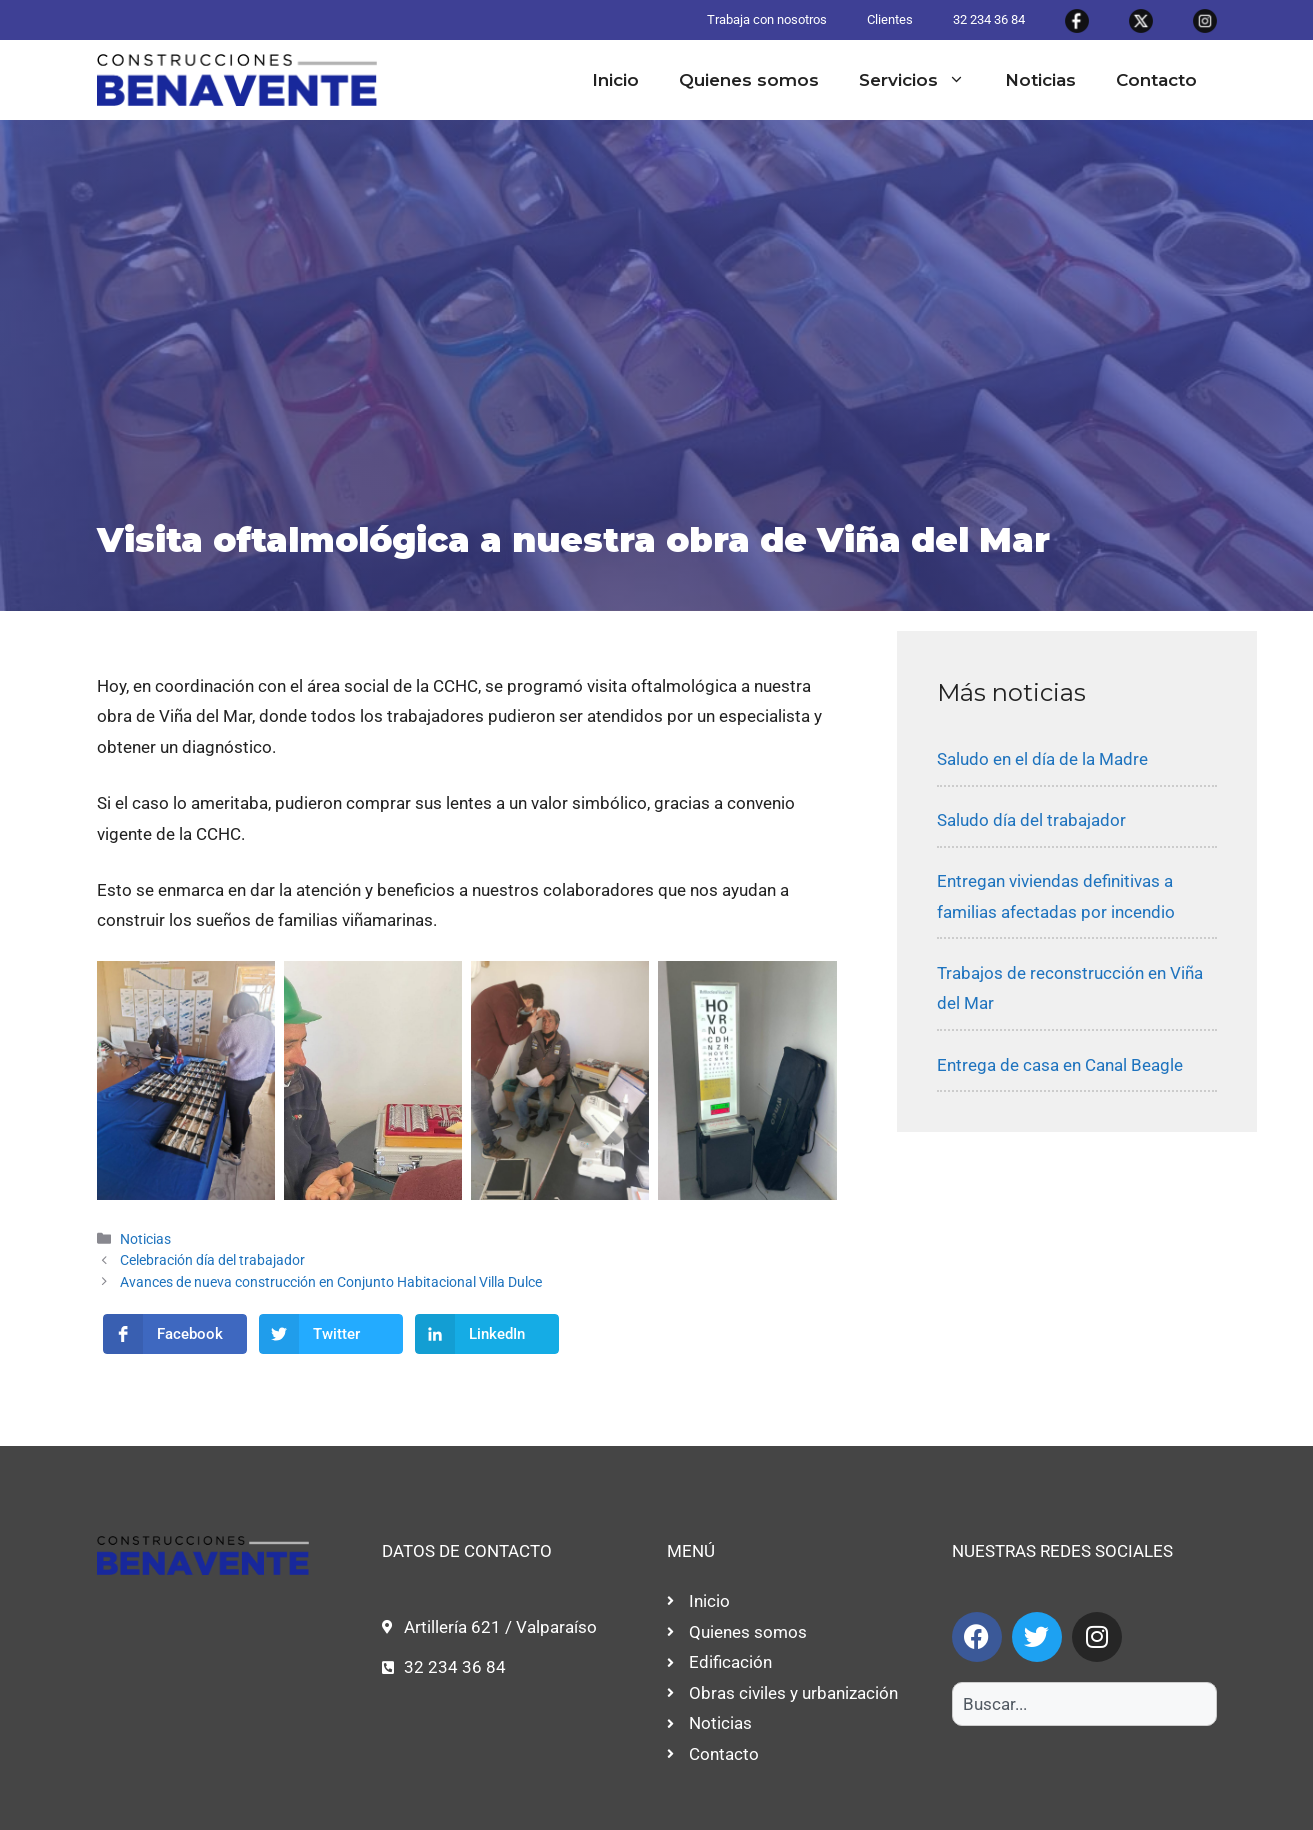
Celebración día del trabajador (212, 1260)
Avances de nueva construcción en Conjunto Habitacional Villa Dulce (331, 1282)
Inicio (615, 80)
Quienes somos (749, 80)
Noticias (1040, 80)
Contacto (1156, 80)
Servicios (922, 80)
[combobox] (1084, 1704)
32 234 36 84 (989, 19)
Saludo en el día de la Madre (1042, 759)
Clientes (890, 19)
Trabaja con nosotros (767, 19)
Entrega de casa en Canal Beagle (1060, 1065)
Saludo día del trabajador (1031, 820)
